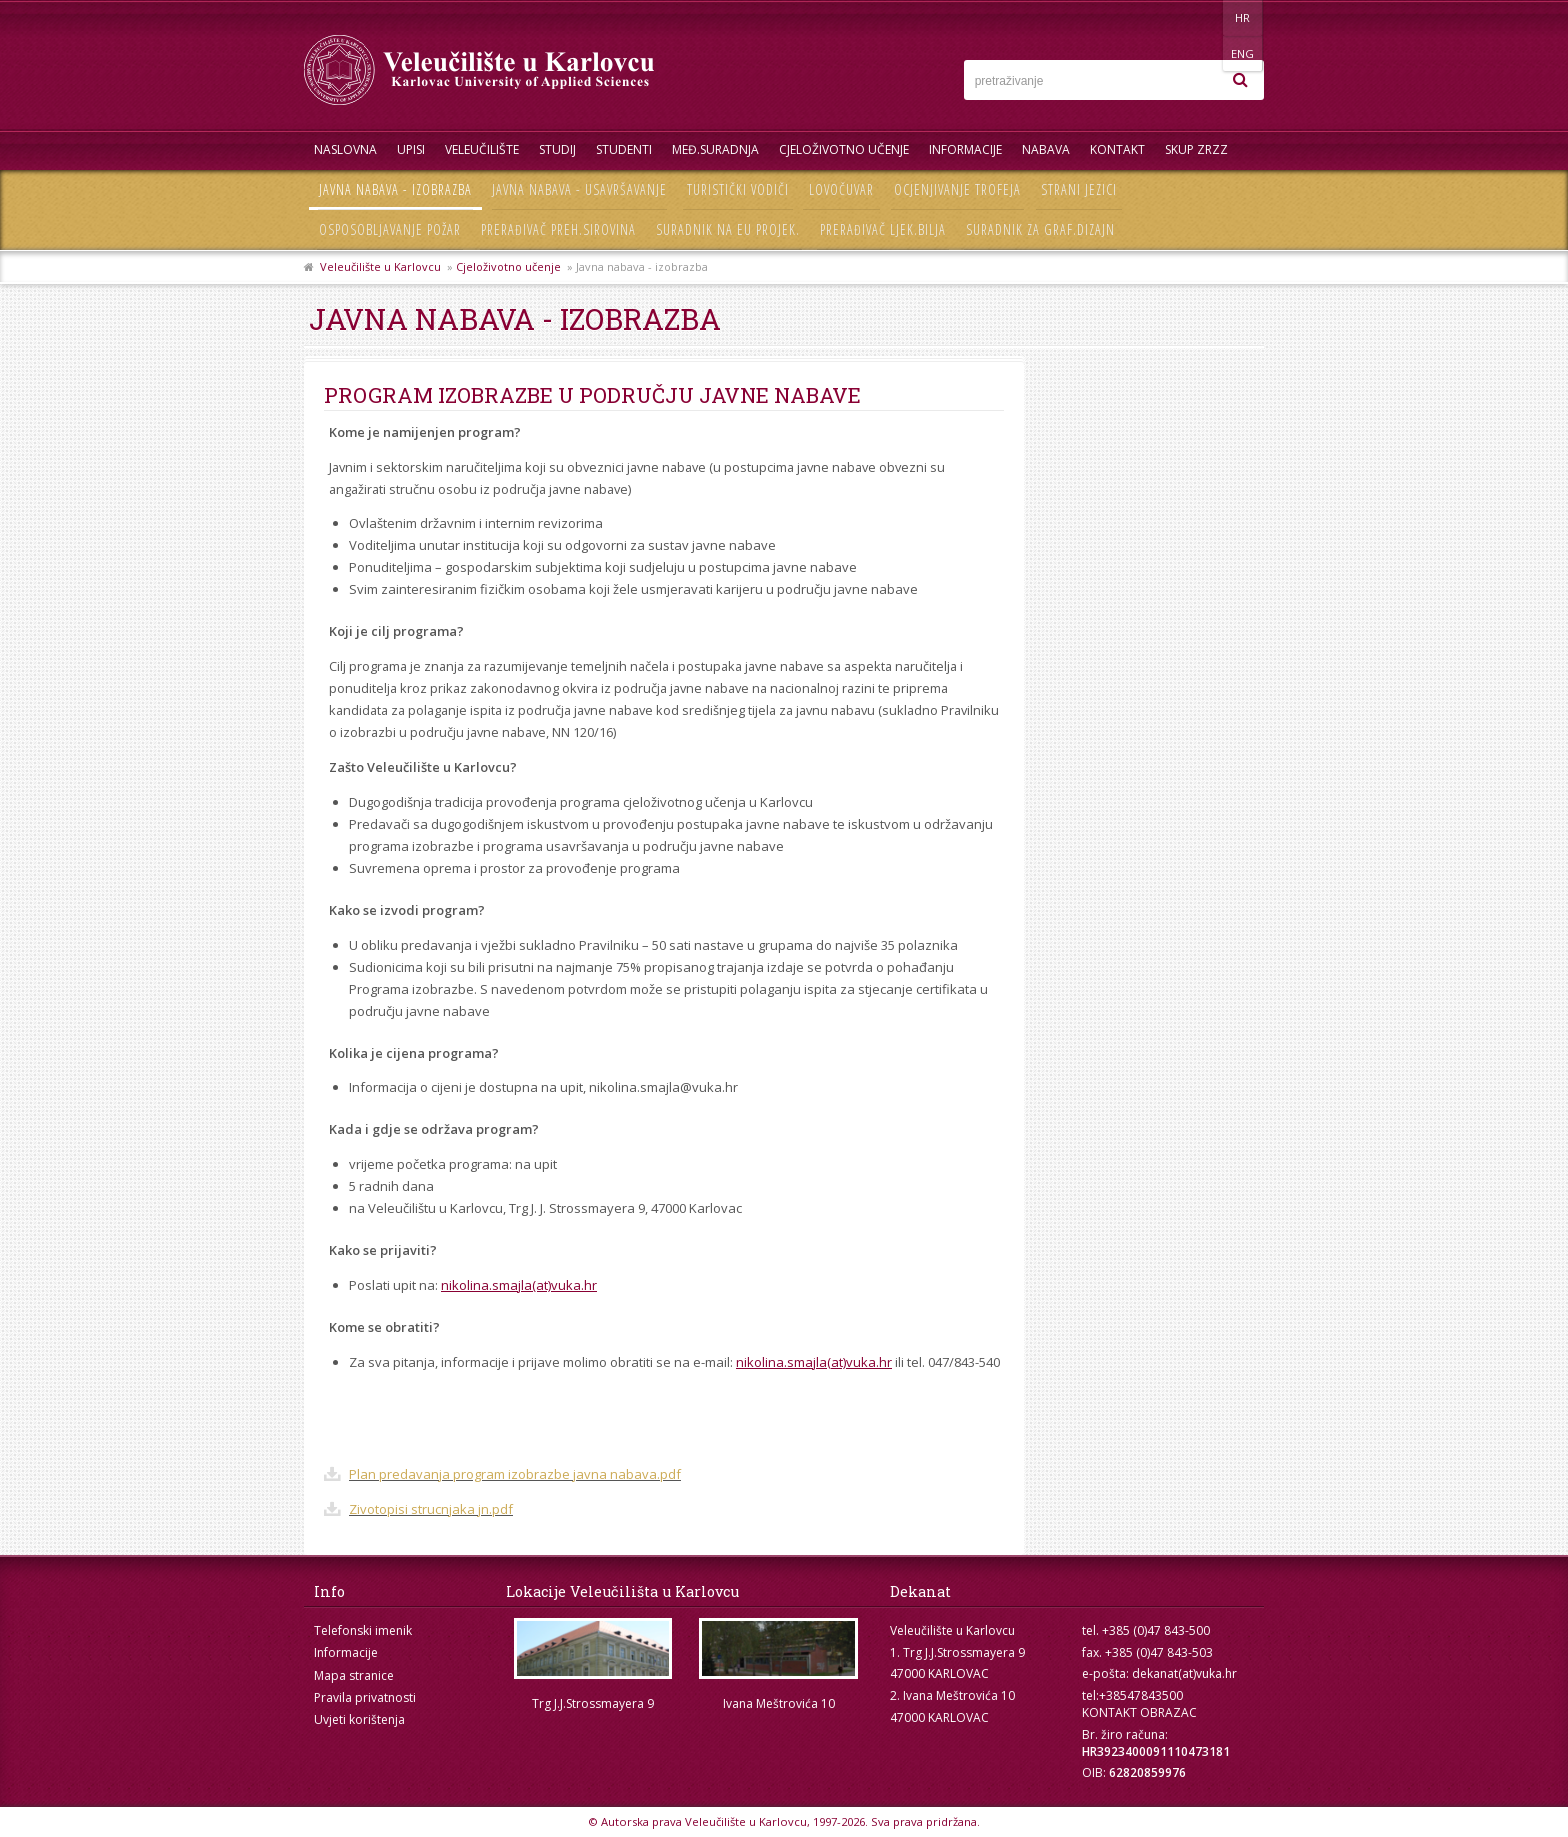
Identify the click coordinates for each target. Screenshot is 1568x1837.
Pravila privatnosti (365, 1697)
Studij (557, 149)
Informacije (965, 149)
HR (1202, 17)
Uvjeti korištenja (359, 1719)
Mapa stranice (354, 1675)
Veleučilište (482, 149)
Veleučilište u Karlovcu (380, 266)
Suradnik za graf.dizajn (1040, 229)
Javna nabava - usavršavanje (579, 189)
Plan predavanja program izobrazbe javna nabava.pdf (515, 1474)
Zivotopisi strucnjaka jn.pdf (431, 1509)
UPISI (411, 149)
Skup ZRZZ (1196, 149)
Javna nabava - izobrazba (395, 189)
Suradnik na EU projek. (728, 229)
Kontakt (1117, 149)
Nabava (1046, 149)
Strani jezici (1079, 189)
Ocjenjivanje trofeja (957, 189)
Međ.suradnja (715, 149)
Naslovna (345, 149)
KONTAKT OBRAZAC (1139, 1712)
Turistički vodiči (738, 189)
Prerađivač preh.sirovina (558, 229)
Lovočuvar (841, 189)
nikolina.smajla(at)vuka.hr (519, 1285)
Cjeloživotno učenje (844, 149)
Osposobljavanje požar (390, 229)
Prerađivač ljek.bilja (883, 229)
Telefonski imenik (363, 1630)
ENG (1243, 17)
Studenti (624, 149)
